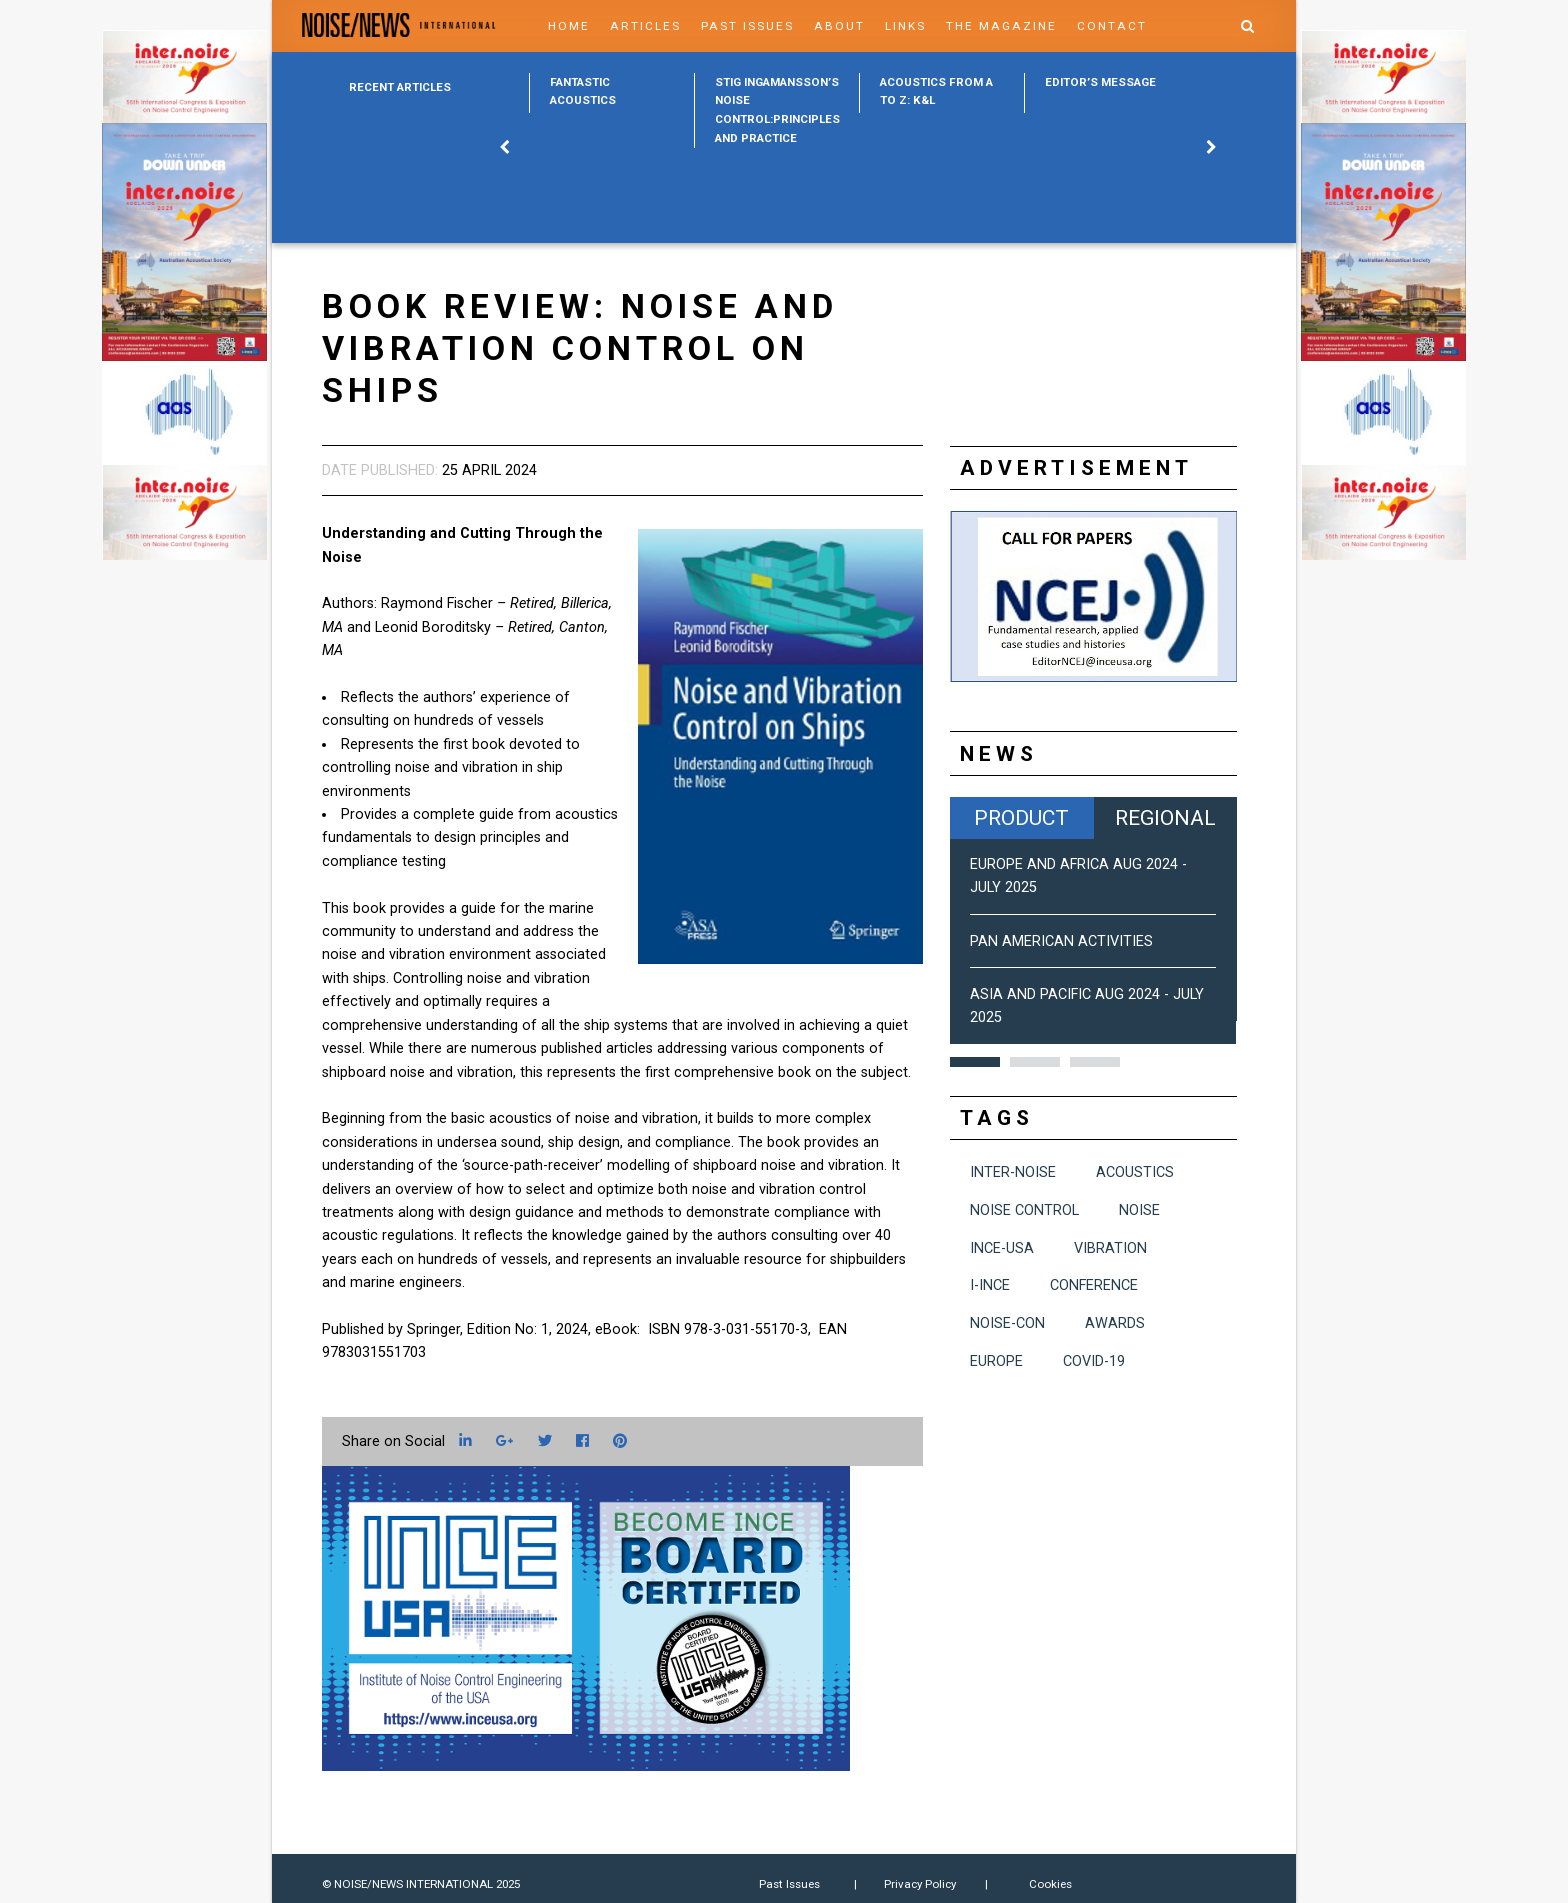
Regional (1165, 817)
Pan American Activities (1061, 941)
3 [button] (1095, 1062)
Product (1021, 817)
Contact (1112, 26)
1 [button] (975, 1062)
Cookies (1050, 1884)
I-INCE (990, 1285)
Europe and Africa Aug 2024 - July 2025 (1078, 876)
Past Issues (747, 26)
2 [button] (1035, 1062)
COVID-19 (1094, 1361)
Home (569, 26)
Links (905, 26)
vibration (1110, 1248)
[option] (611, 92)
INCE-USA (1002, 1248)
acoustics (1135, 1172)
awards (1115, 1323)
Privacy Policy (920, 1884)
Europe (996, 1361)
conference (1094, 1285)
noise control (1024, 1210)
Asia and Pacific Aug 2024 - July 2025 (1087, 1006)
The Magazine (1001, 26)
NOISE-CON (1007, 1323)
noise (1139, 1210)
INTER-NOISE (1013, 1172)
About (839, 26)
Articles (645, 26)
